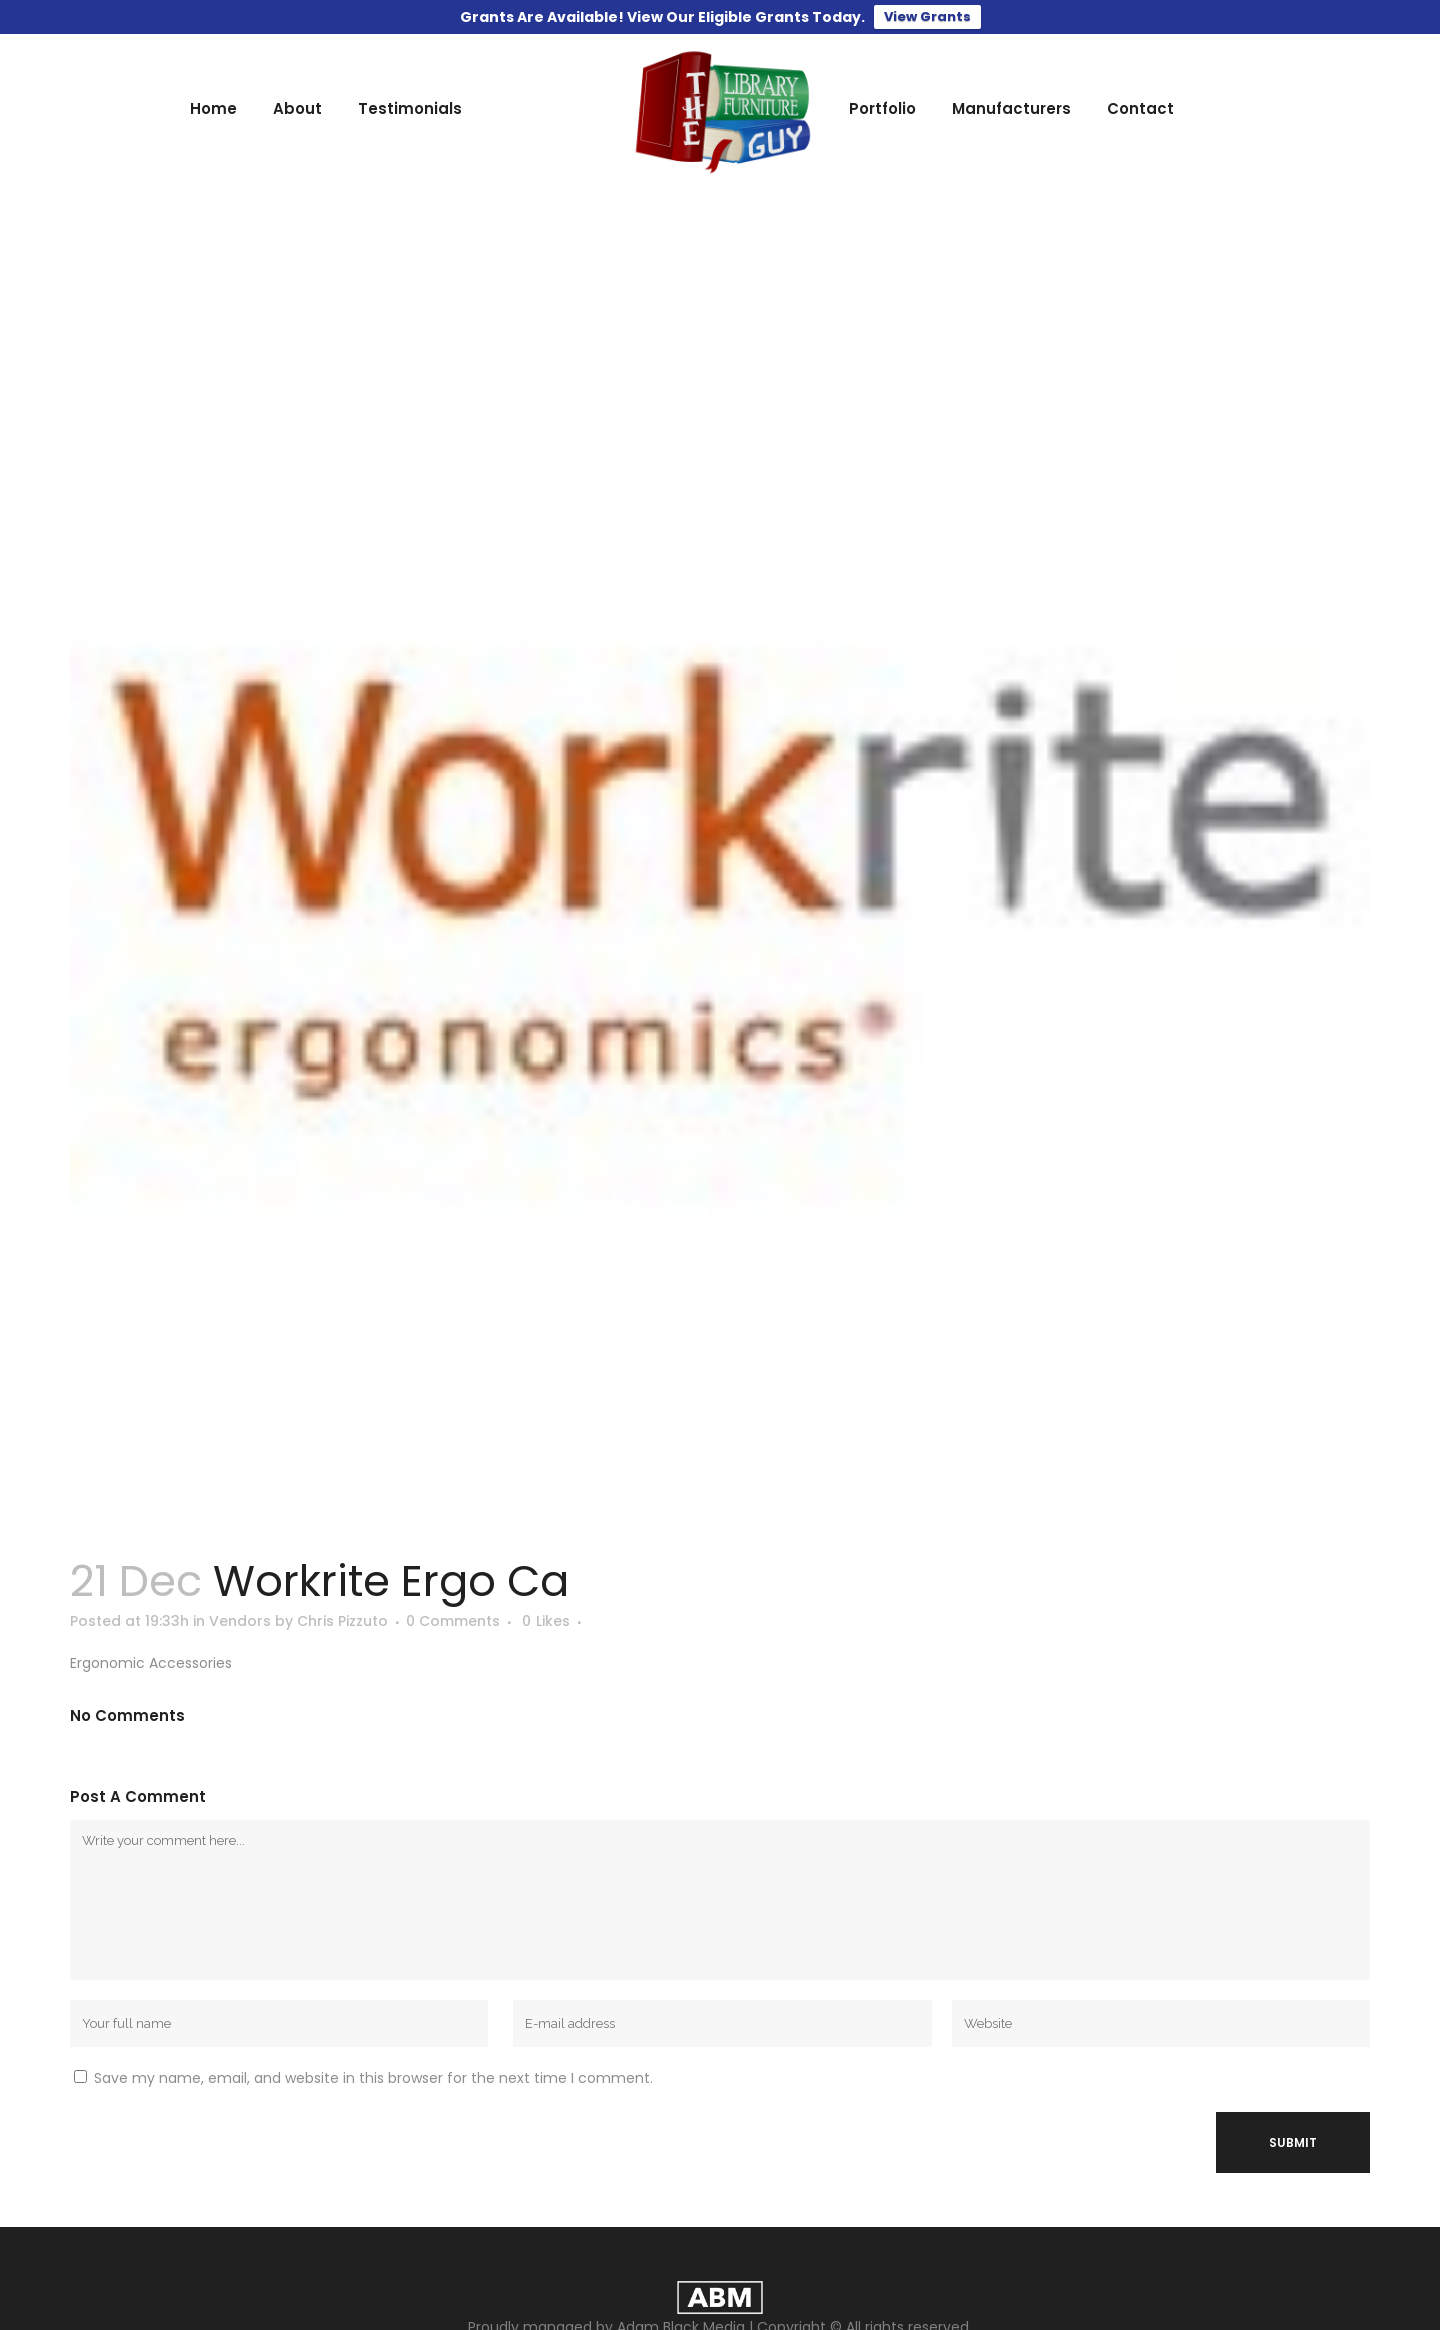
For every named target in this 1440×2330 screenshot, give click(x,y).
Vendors (240, 1621)
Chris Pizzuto (342, 1621)
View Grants (927, 16)
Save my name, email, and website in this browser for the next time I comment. (373, 2078)
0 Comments (453, 1621)
